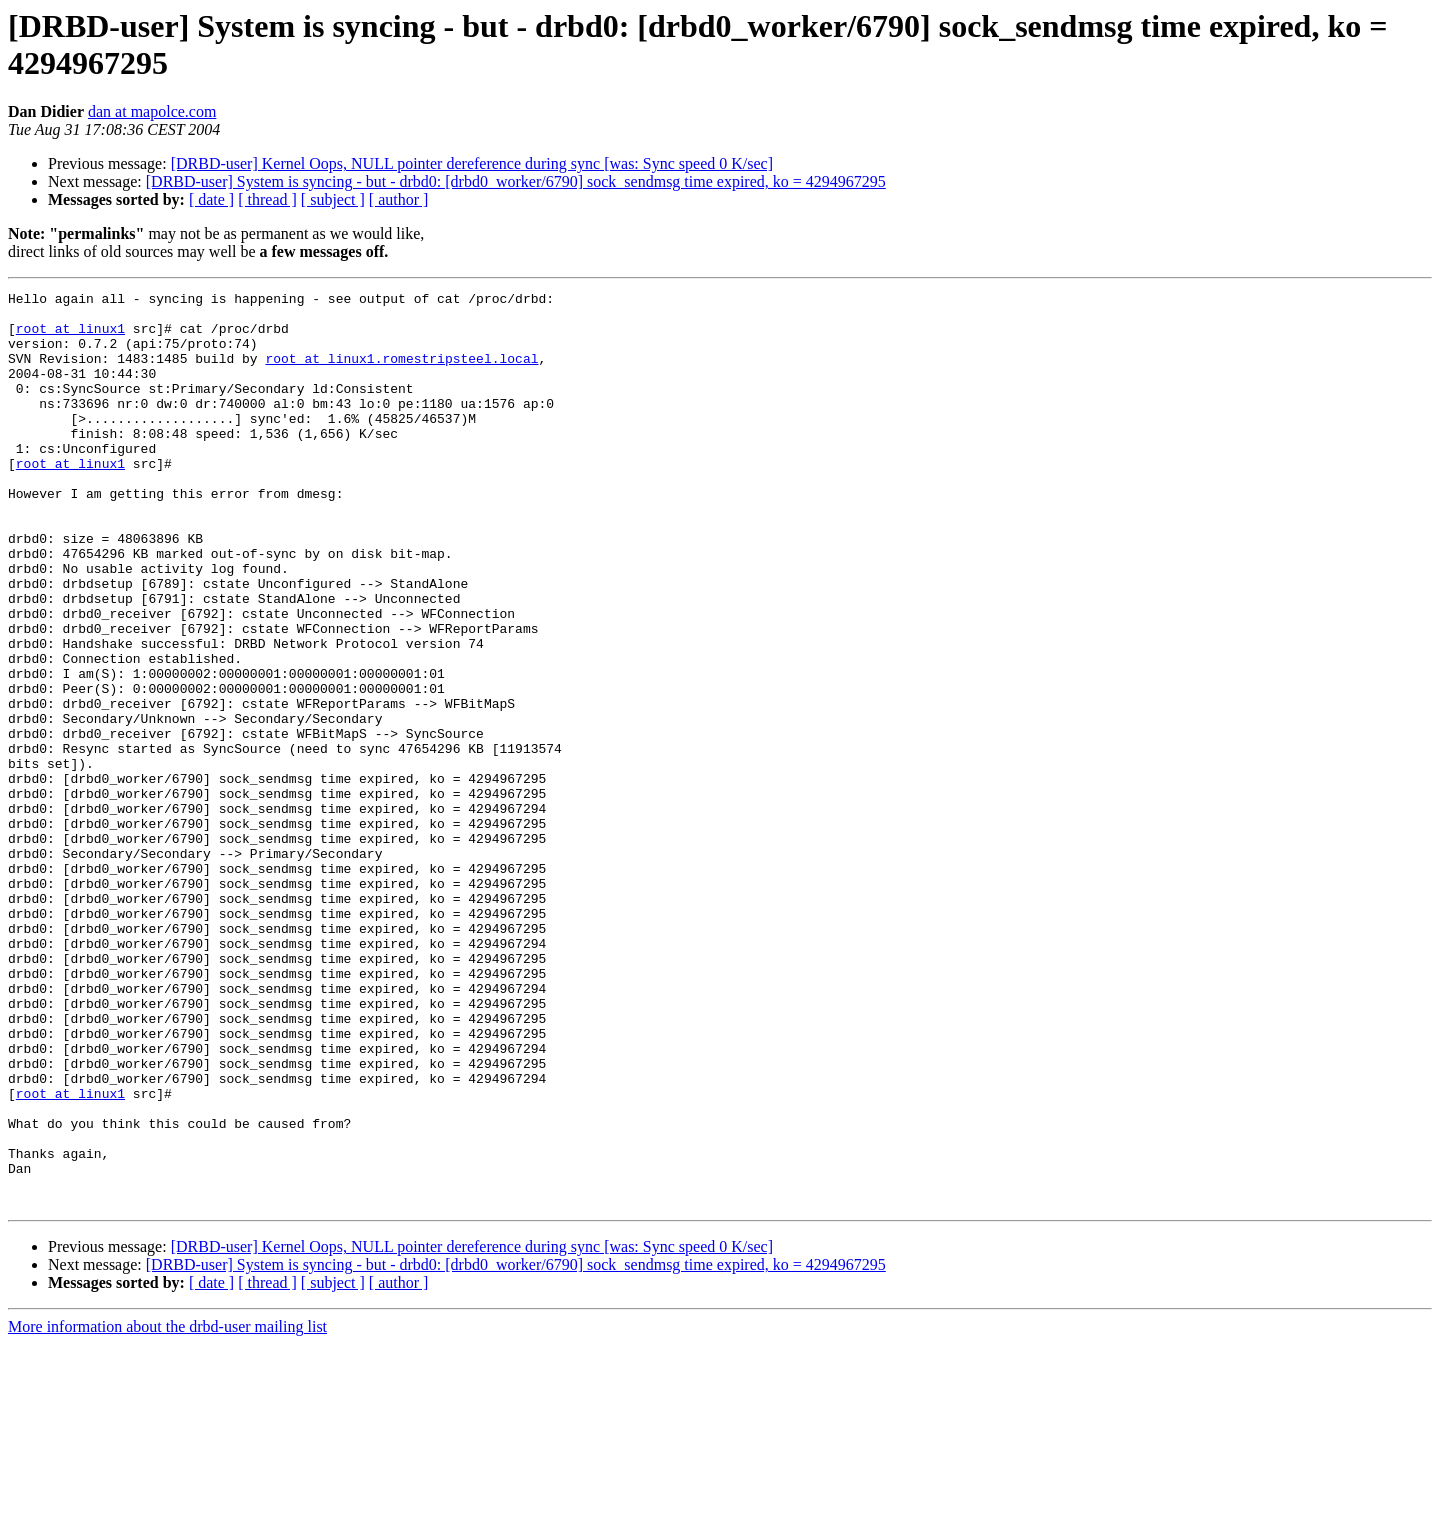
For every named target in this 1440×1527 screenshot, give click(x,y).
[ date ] (211, 199)
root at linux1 (70, 337)
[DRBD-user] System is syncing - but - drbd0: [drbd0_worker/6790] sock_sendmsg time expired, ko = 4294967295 (516, 181)
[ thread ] (267, 199)
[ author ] (399, 199)
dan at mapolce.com (152, 111)
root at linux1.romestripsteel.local (401, 373)
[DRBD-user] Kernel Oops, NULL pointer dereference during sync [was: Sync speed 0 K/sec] (472, 163)
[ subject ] (333, 199)
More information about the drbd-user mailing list (167, 1509)
